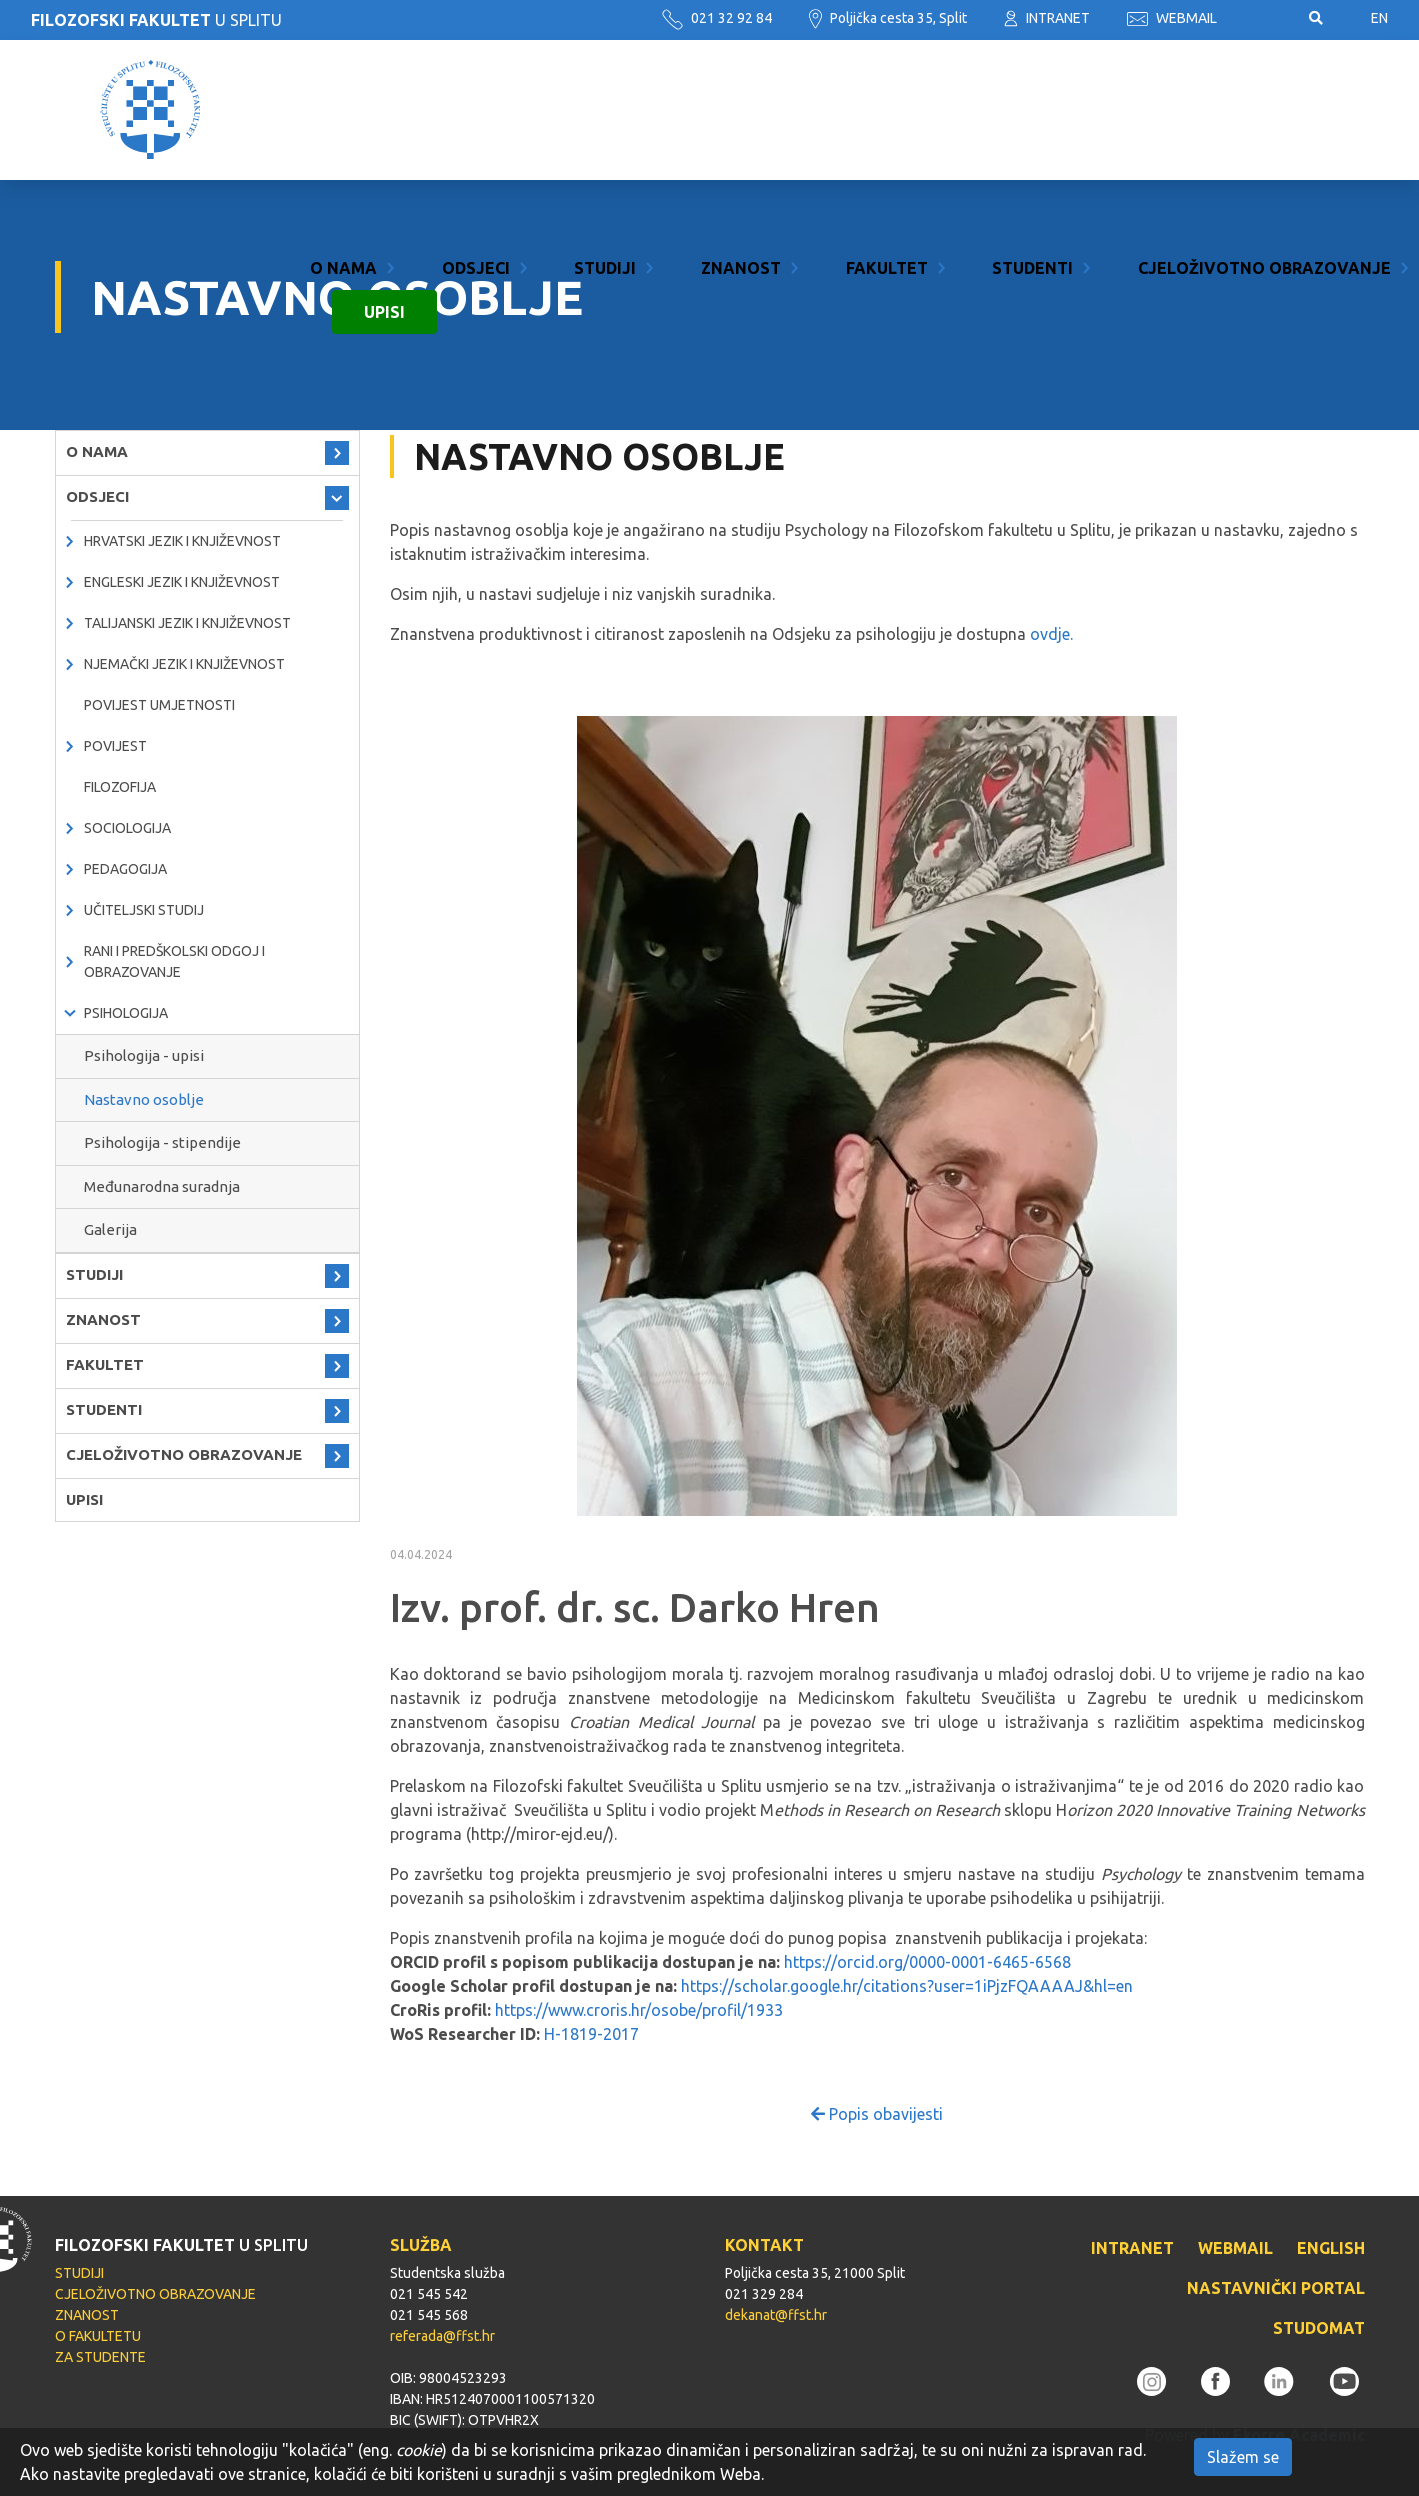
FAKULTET (887, 88)
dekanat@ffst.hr (776, 2315)
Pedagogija (125, 869)
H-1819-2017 (591, 2034)
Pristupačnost (1263, 19)
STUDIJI (605, 88)
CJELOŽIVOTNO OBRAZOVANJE (1264, 88)
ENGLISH (1331, 2248)
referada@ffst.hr (442, 2336)
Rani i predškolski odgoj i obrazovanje (174, 961)
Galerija (110, 1229)
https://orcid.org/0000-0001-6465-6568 (927, 1962)
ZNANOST (741, 88)
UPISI (384, 132)
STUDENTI (1032, 88)
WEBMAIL (1172, 18)
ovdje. (1049, 634)
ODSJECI (476, 88)
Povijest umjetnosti (159, 705)
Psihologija (126, 1013)
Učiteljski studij (144, 910)
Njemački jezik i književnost (184, 664)
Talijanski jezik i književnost (187, 623)
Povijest (115, 746)
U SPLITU (156, 20)
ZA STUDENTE (100, 2357)
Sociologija (127, 828)
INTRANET (1047, 18)
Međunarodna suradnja (162, 1186)
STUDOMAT (1319, 2328)
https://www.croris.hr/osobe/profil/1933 (641, 2010)
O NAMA (343, 88)
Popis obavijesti (877, 2114)
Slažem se (1243, 2457)
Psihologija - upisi (144, 1055)
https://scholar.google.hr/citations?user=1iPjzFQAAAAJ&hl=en (907, 1986)
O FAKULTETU (98, 2336)
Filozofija (120, 787)
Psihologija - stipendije (162, 1142)
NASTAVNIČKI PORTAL (1276, 2288)
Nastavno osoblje (144, 1099)
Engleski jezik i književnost (182, 582)
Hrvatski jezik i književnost (182, 541)
